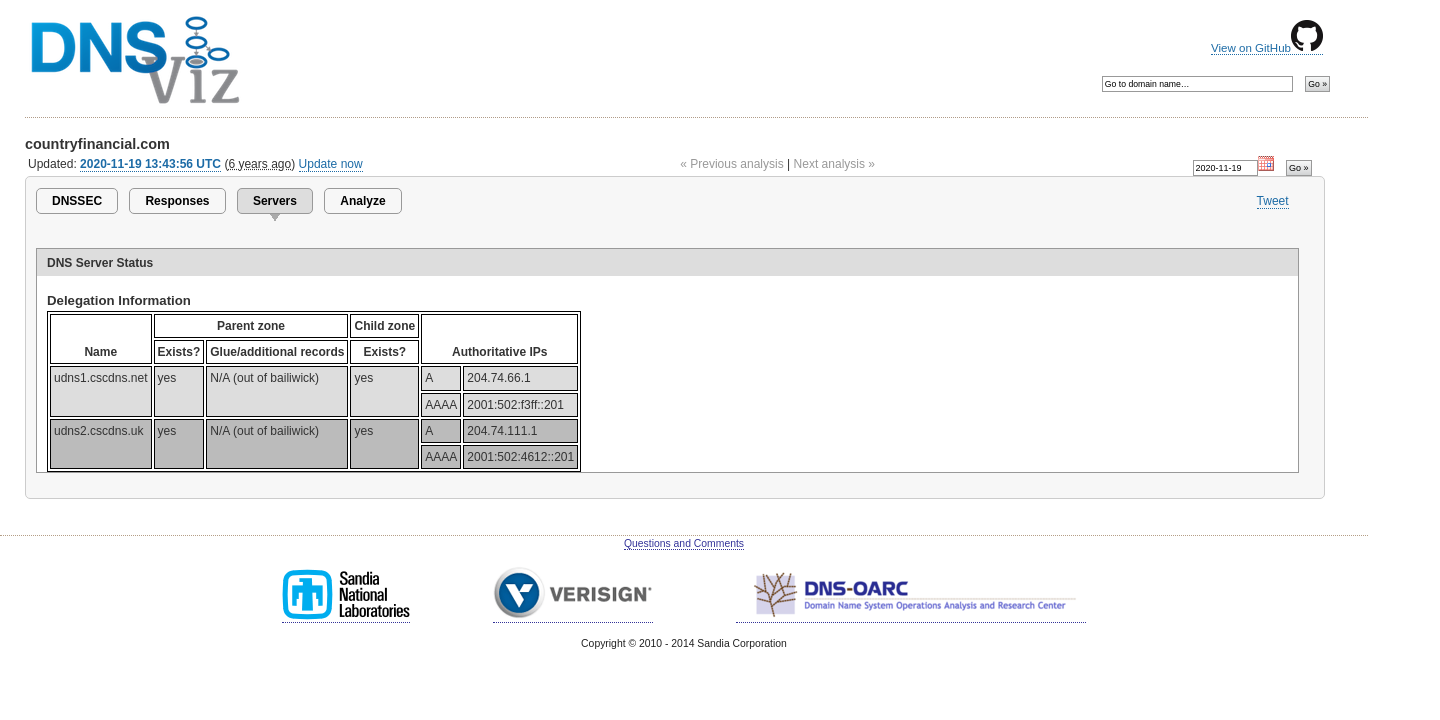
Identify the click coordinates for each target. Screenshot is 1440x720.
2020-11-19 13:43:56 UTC (150, 164)
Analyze (362, 201)
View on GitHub (1267, 48)
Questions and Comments (684, 543)
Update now (331, 164)
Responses (177, 201)
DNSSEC (77, 201)
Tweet (1273, 201)
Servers (275, 201)
